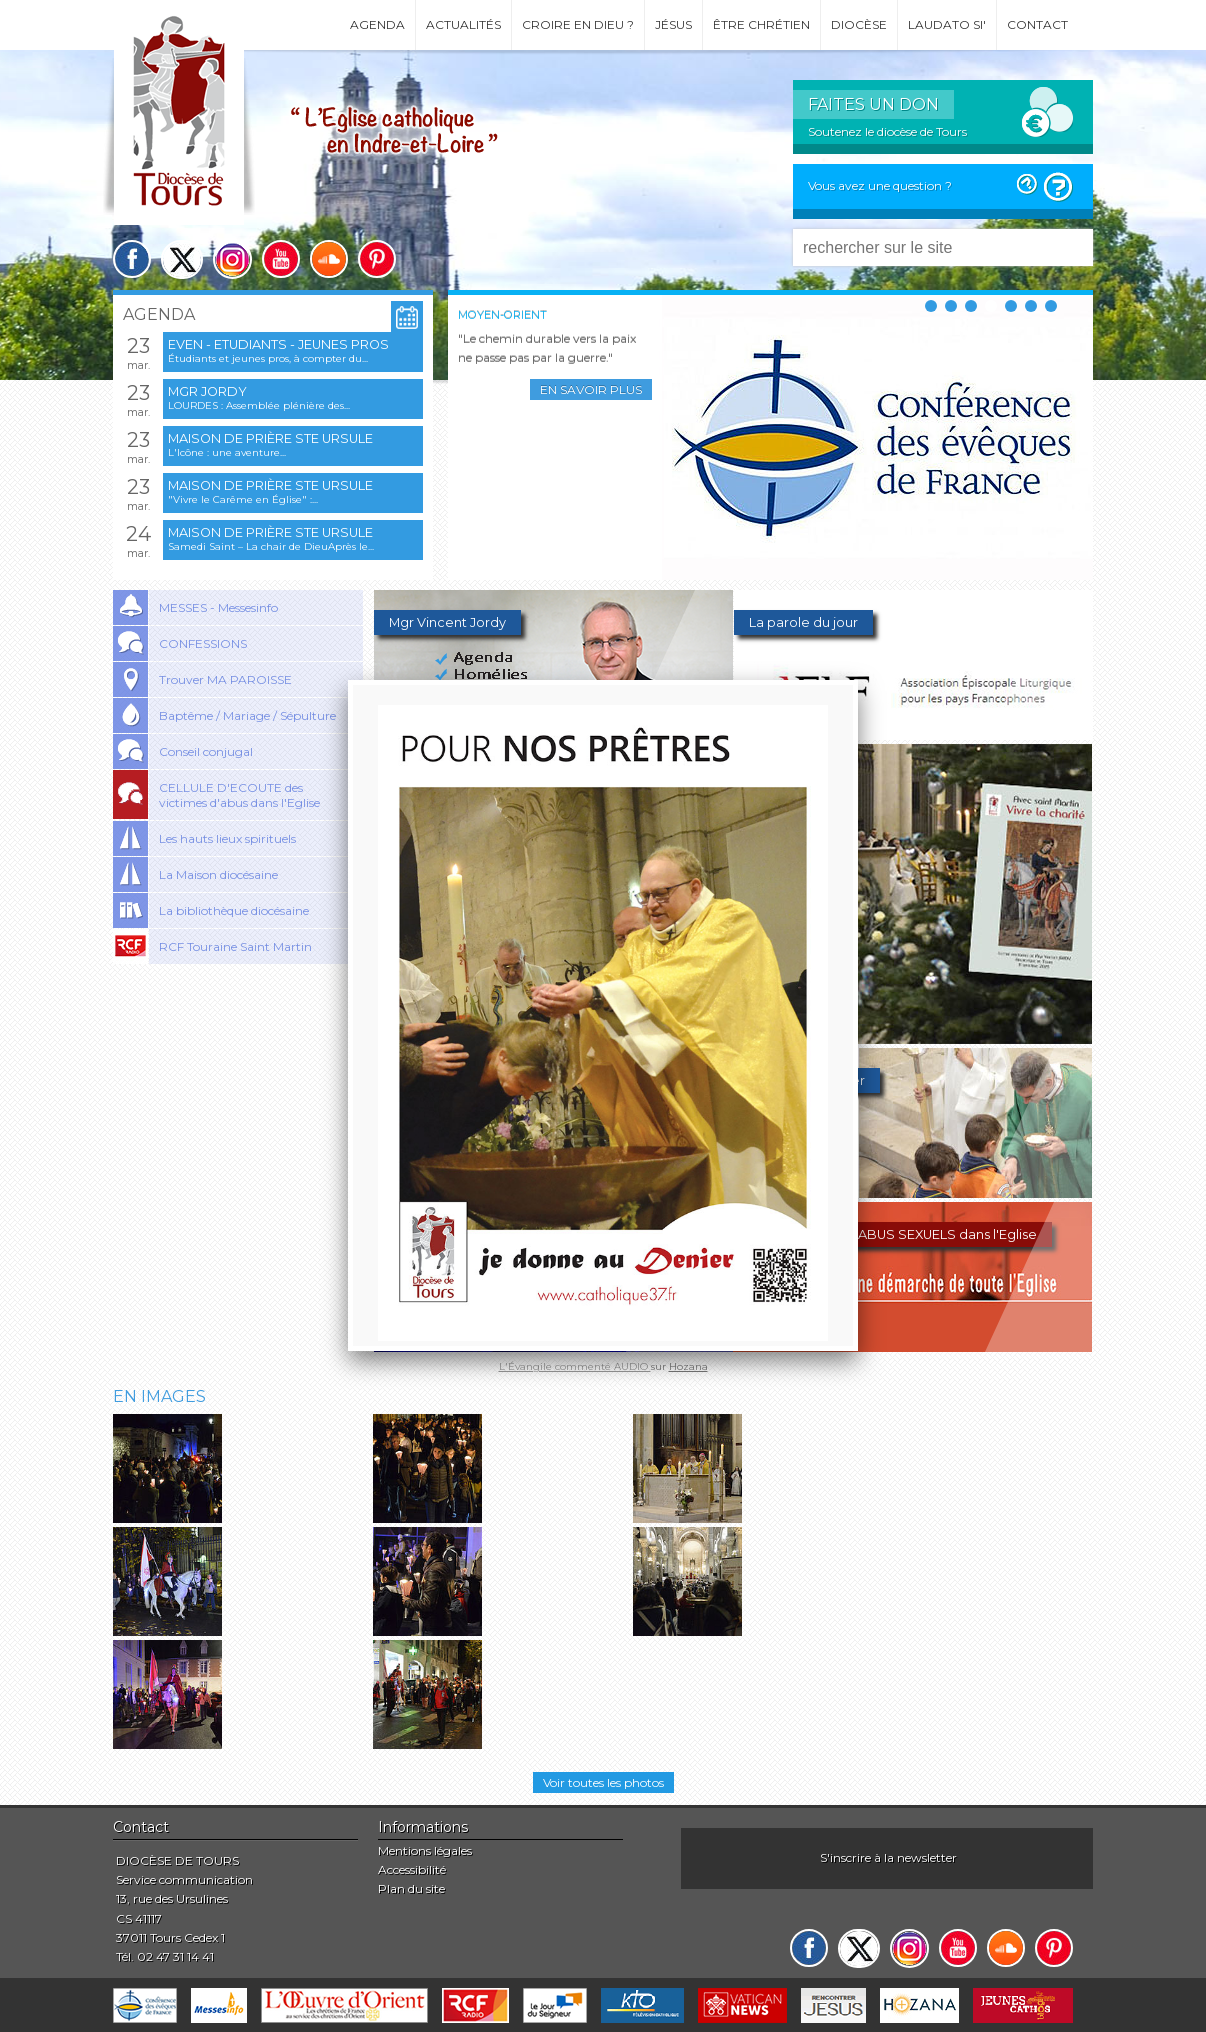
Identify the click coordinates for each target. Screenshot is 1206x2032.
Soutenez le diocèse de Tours (887, 131)
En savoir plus (591, 389)
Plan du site (411, 1888)
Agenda (377, 24)
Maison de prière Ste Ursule (270, 438)
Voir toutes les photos (603, 1782)
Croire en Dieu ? (578, 24)
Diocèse (859, 24)
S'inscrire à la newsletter (888, 1857)
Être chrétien (761, 24)
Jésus (673, 24)
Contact (1037, 24)
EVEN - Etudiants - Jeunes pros (278, 344)
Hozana (688, 1366)
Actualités (463, 24)
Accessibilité (412, 1869)
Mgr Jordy (207, 391)
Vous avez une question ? (880, 185)
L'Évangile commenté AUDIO (575, 1366)
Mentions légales (425, 1850)
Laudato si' (947, 24)
